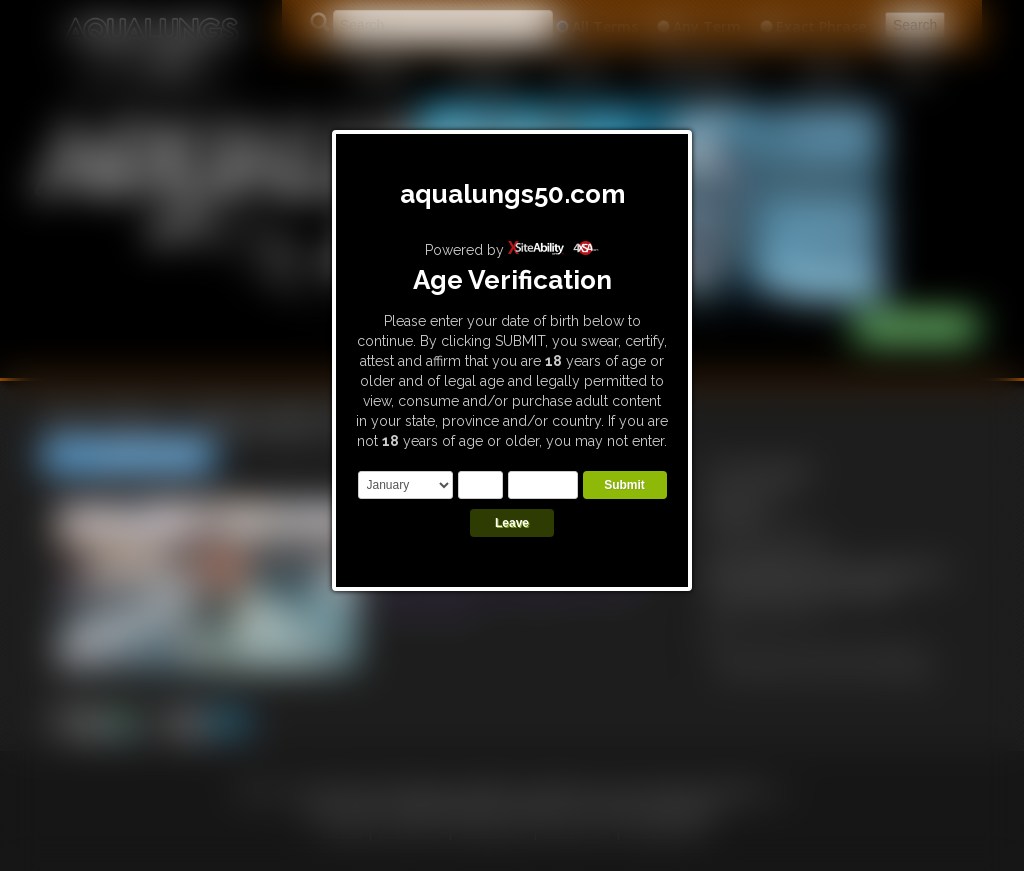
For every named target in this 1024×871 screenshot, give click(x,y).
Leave (512, 523)
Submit (624, 485)
